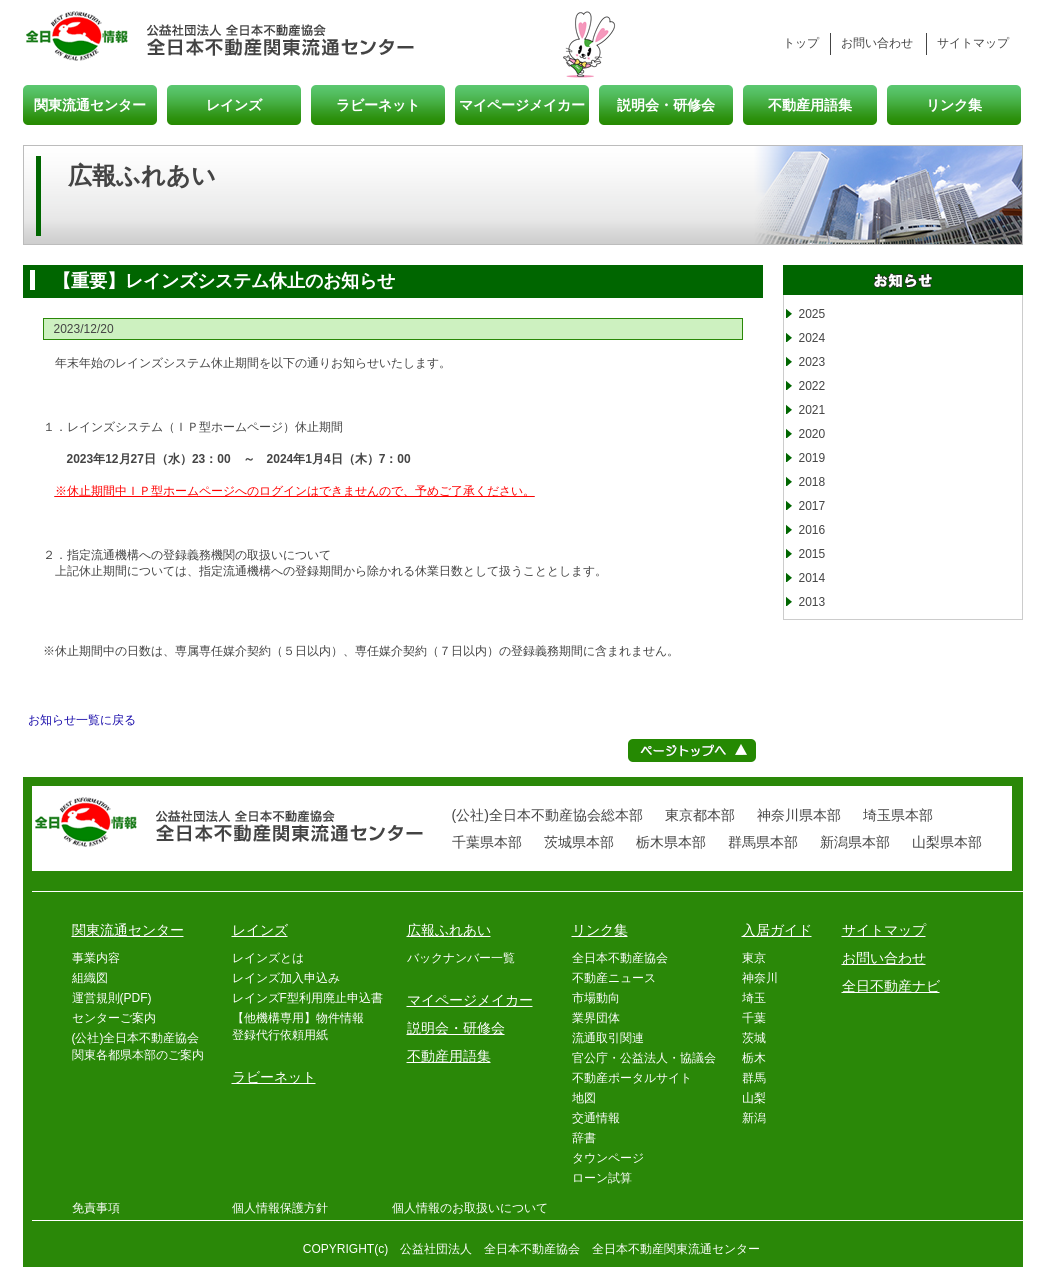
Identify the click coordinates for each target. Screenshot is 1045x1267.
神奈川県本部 (799, 815)
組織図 (90, 978)
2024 (812, 338)
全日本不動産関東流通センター (281, 38)
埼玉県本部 (898, 815)
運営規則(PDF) (112, 998)
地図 (584, 1098)
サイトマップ (973, 43)
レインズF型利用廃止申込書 (307, 998)
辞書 (584, 1138)
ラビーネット (378, 104)
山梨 (754, 1098)
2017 (812, 506)
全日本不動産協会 (620, 958)
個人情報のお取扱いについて (470, 1208)
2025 (812, 314)
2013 (812, 602)
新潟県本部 (855, 842)
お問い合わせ (877, 43)
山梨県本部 (947, 842)
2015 (812, 554)
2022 (812, 386)
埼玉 (754, 998)
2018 (812, 482)
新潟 (754, 1118)
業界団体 (596, 1018)
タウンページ (608, 1158)
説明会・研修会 (666, 104)
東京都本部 (700, 815)
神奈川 (760, 978)
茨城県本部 (579, 842)
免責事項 (96, 1208)
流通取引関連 (608, 1038)
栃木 (754, 1058)
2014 (812, 578)
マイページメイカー (522, 104)
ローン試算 (602, 1178)
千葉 (754, 1018)
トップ (801, 43)
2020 (812, 434)
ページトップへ (692, 750)
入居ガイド (777, 930)
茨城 (754, 1038)
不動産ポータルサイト (632, 1078)
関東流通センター (90, 104)
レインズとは (268, 958)
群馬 (754, 1078)
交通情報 (596, 1118)
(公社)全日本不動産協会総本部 (547, 815)
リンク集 (954, 104)
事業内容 (96, 958)
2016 (812, 530)
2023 (812, 362)
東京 (754, 958)
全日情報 (85, 38)
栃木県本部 (671, 842)
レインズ (234, 104)
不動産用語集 (810, 104)
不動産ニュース (614, 978)
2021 (812, 410)
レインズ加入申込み (286, 978)
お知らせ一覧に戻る (82, 720)
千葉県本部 (487, 842)
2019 (812, 458)
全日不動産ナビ (891, 986)
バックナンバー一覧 (461, 958)
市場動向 (596, 998)
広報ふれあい (449, 930)
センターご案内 (114, 1018)
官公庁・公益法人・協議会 (644, 1058)
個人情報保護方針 (280, 1208)
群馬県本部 (763, 842)
